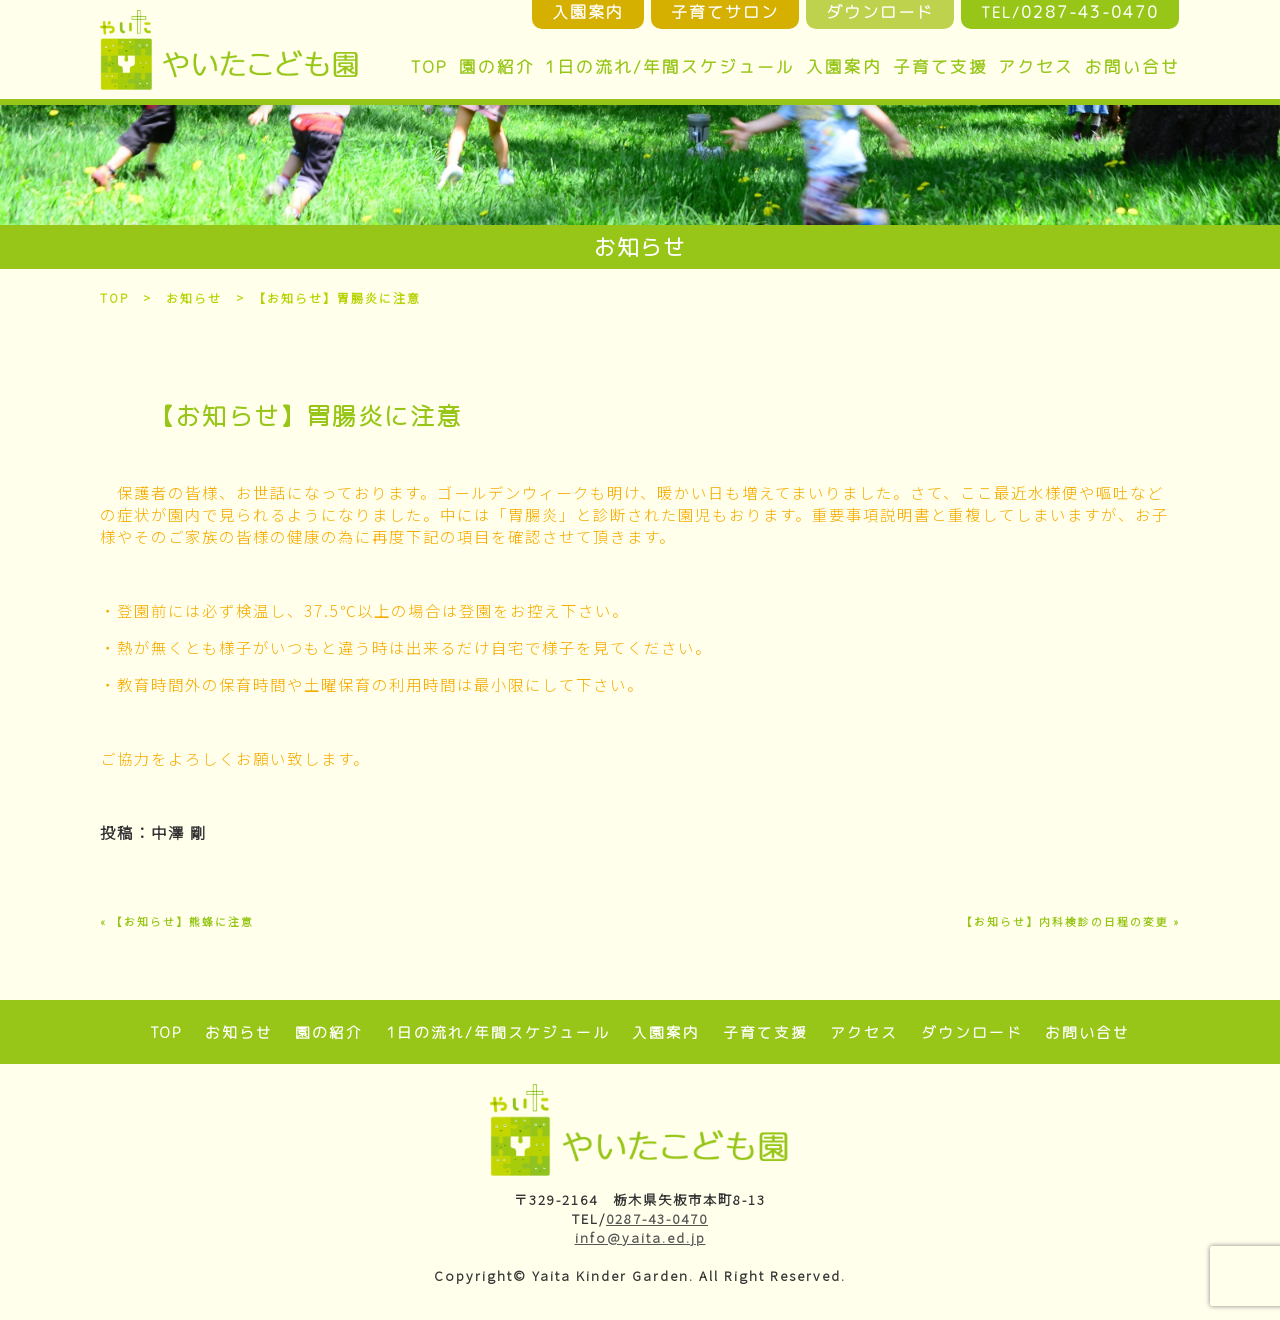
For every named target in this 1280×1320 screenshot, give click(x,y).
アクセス (1036, 66)
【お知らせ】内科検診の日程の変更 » (1070, 921)
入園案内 (844, 66)
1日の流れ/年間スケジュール (670, 66)
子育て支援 (940, 66)
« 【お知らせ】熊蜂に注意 (177, 921)
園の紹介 (497, 66)
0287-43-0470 (657, 1218)
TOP (429, 66)
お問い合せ (1132, 66)
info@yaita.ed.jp (640, 1237)
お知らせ (195, 297)
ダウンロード (972, 1032)
